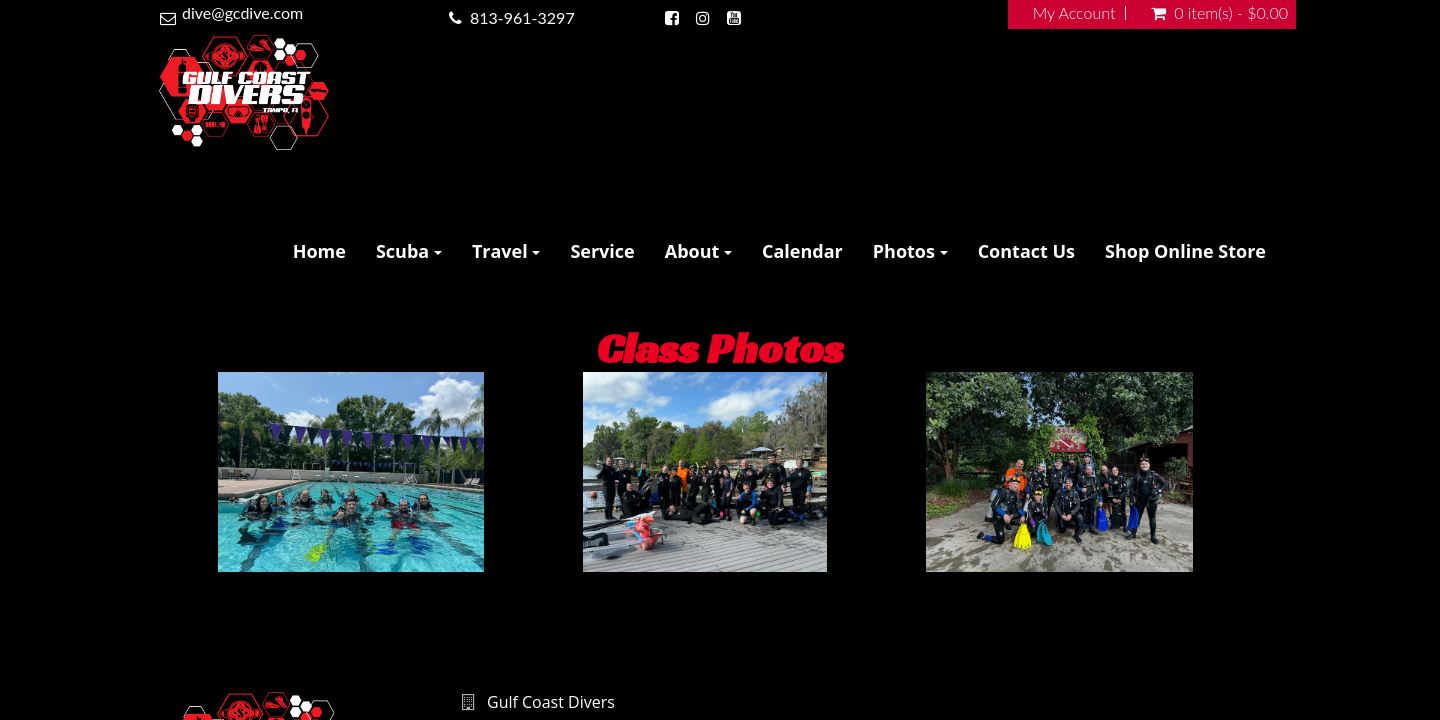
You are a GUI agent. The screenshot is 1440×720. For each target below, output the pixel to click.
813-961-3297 (522, 17)
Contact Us (1026, 251)
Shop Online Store (1185, 251)
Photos (910, 251)
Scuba (409, 251)
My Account (1074, 13)
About (698, 251)
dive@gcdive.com (242, 12)
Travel (506, 251)
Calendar (802, 251)
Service (602, 251)
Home (319, 251)
